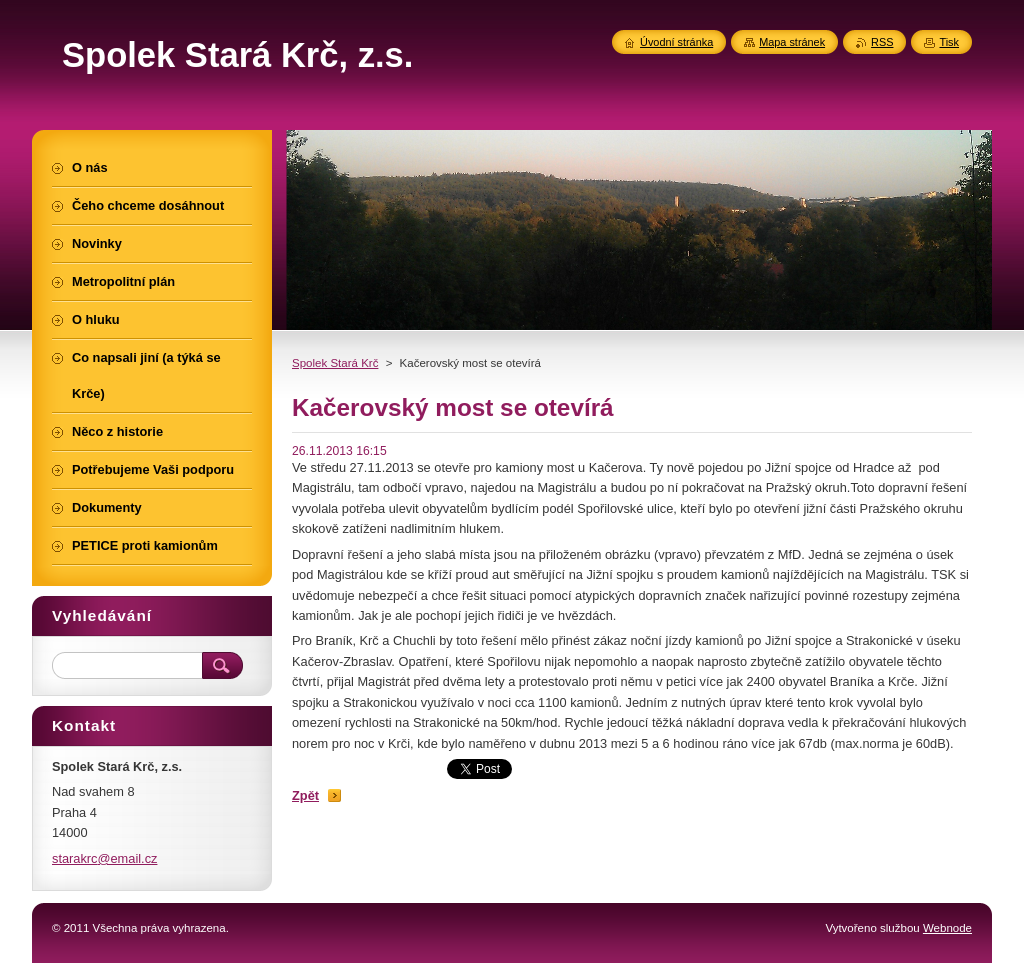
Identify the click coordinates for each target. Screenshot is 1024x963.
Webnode (947, 928)
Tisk (949, 42)
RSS (882, 42)
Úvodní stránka (676, 42)
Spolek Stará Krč (335, 363)
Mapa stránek (792, 42)
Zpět (305, 795)
